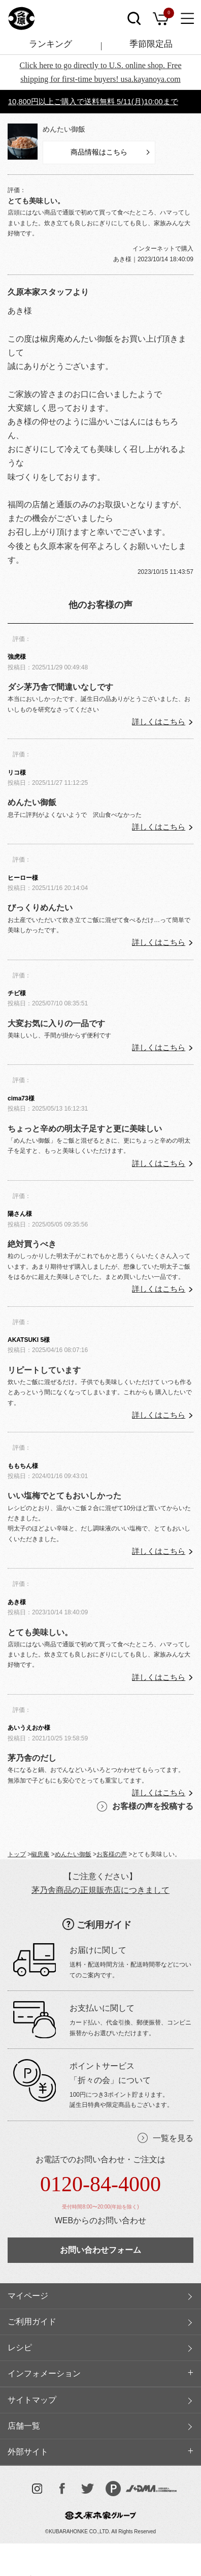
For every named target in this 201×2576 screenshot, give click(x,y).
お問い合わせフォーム (100, 2250)
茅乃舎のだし (32, 1758)
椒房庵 (40, 1854)
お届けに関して (98, 1950)
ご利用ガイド (104, 1925)
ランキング (50, 44)
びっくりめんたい (40, 907)
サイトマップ (32, 2400)
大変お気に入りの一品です (56, 1023)
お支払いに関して (102, 2008)
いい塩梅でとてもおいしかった (64, 1495)
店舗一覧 (24, 2425)
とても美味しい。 (40, 1632)
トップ (17, 1854)
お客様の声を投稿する (152, 1806)
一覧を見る (173, 2138)
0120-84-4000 (100, 2184)
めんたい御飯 (64, 129)
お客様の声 (111, 1854)
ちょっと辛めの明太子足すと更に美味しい (85, 1128)
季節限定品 (151, 44)
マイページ (28, 2295)
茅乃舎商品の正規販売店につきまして (100, 1890)
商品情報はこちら (99, 152)
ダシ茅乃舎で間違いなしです (60, 687)
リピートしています (44, 1370)
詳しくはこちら (158, 722)
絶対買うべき (32, 1244)
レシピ (20, 2347)
